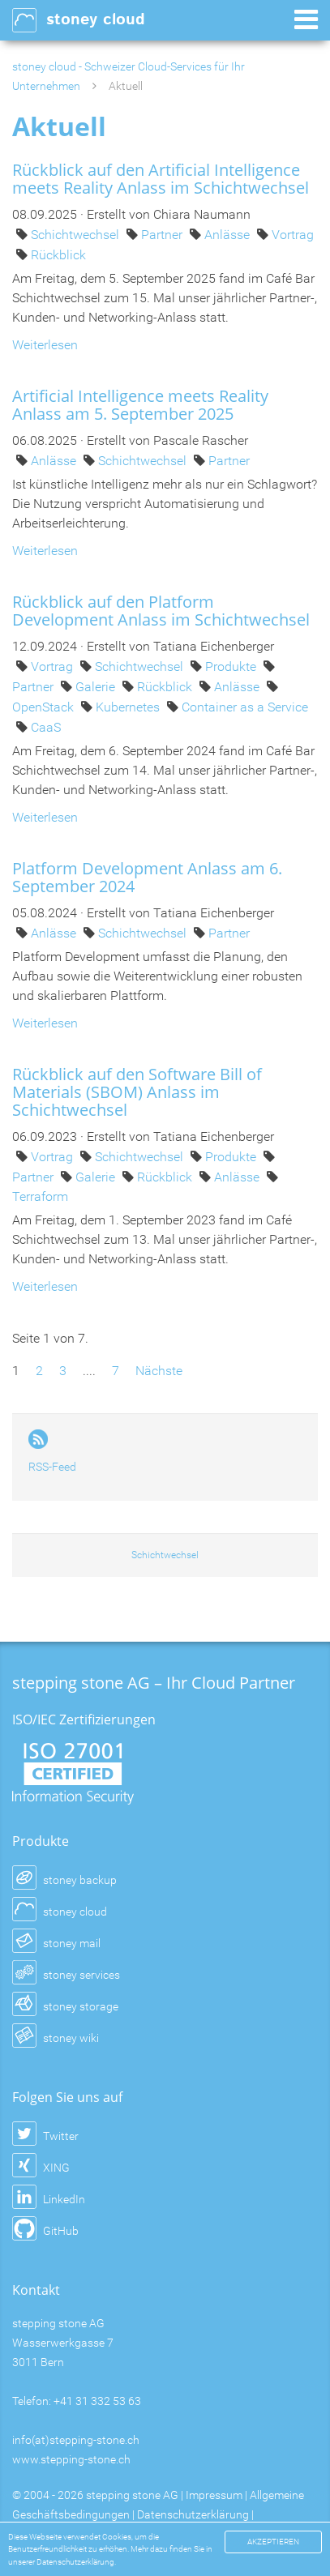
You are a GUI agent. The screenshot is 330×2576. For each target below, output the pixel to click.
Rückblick (58, 255)
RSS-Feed (52, 1466)
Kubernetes (129, 707)
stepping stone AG (132, 2494)
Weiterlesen (45, 344)
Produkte (232, 666)
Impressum (214, 2494)
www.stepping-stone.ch (71, 2459)
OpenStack (44, 707)
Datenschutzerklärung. (76, 2561)
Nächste (158, 1370)
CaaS (46, 727)
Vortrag (293, 234)
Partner (163, 234)
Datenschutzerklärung (193, 2514)
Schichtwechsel (76, 234)
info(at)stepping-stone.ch (75, 2439)
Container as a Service (245, 707)
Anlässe (228, 234)
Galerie (96, 686)
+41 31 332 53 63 (97, 2400)
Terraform (40, 1196)
